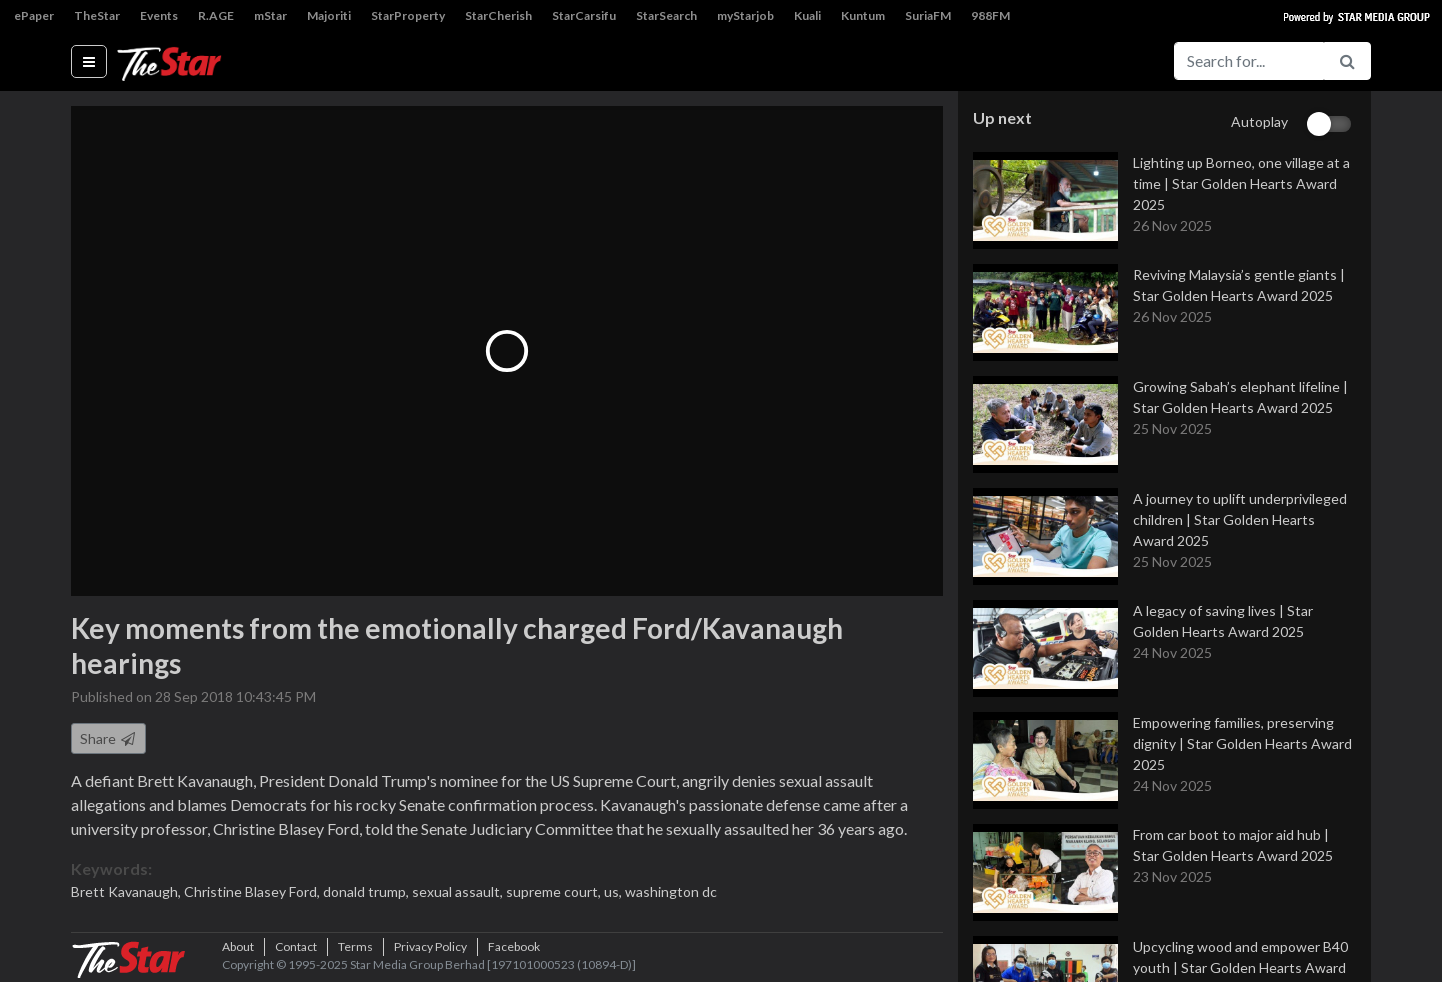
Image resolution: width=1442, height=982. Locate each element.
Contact (296, 946)
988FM (990, 15)
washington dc (671, 891)
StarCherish (498, 15)
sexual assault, (459, 891)
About (238, 946)
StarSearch (666, 15)
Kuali (807, 15)
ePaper (34, 15)
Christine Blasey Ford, (253, 891)
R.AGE (216, 15)
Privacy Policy (430, 946)
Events (159, 15)
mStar (270, 15)
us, (614, 891)
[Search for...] (1249, 61)
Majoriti (329, 15)
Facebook (514, 946)
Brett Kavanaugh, (127, 891)
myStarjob (745, 15)
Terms (355, 946)
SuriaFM (928, 15)
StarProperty (408, 15)
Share (108, 738)
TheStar (97, 15)
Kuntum (863, 15)
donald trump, (367, 891)
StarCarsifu (584, 15)
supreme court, (555, 891)
